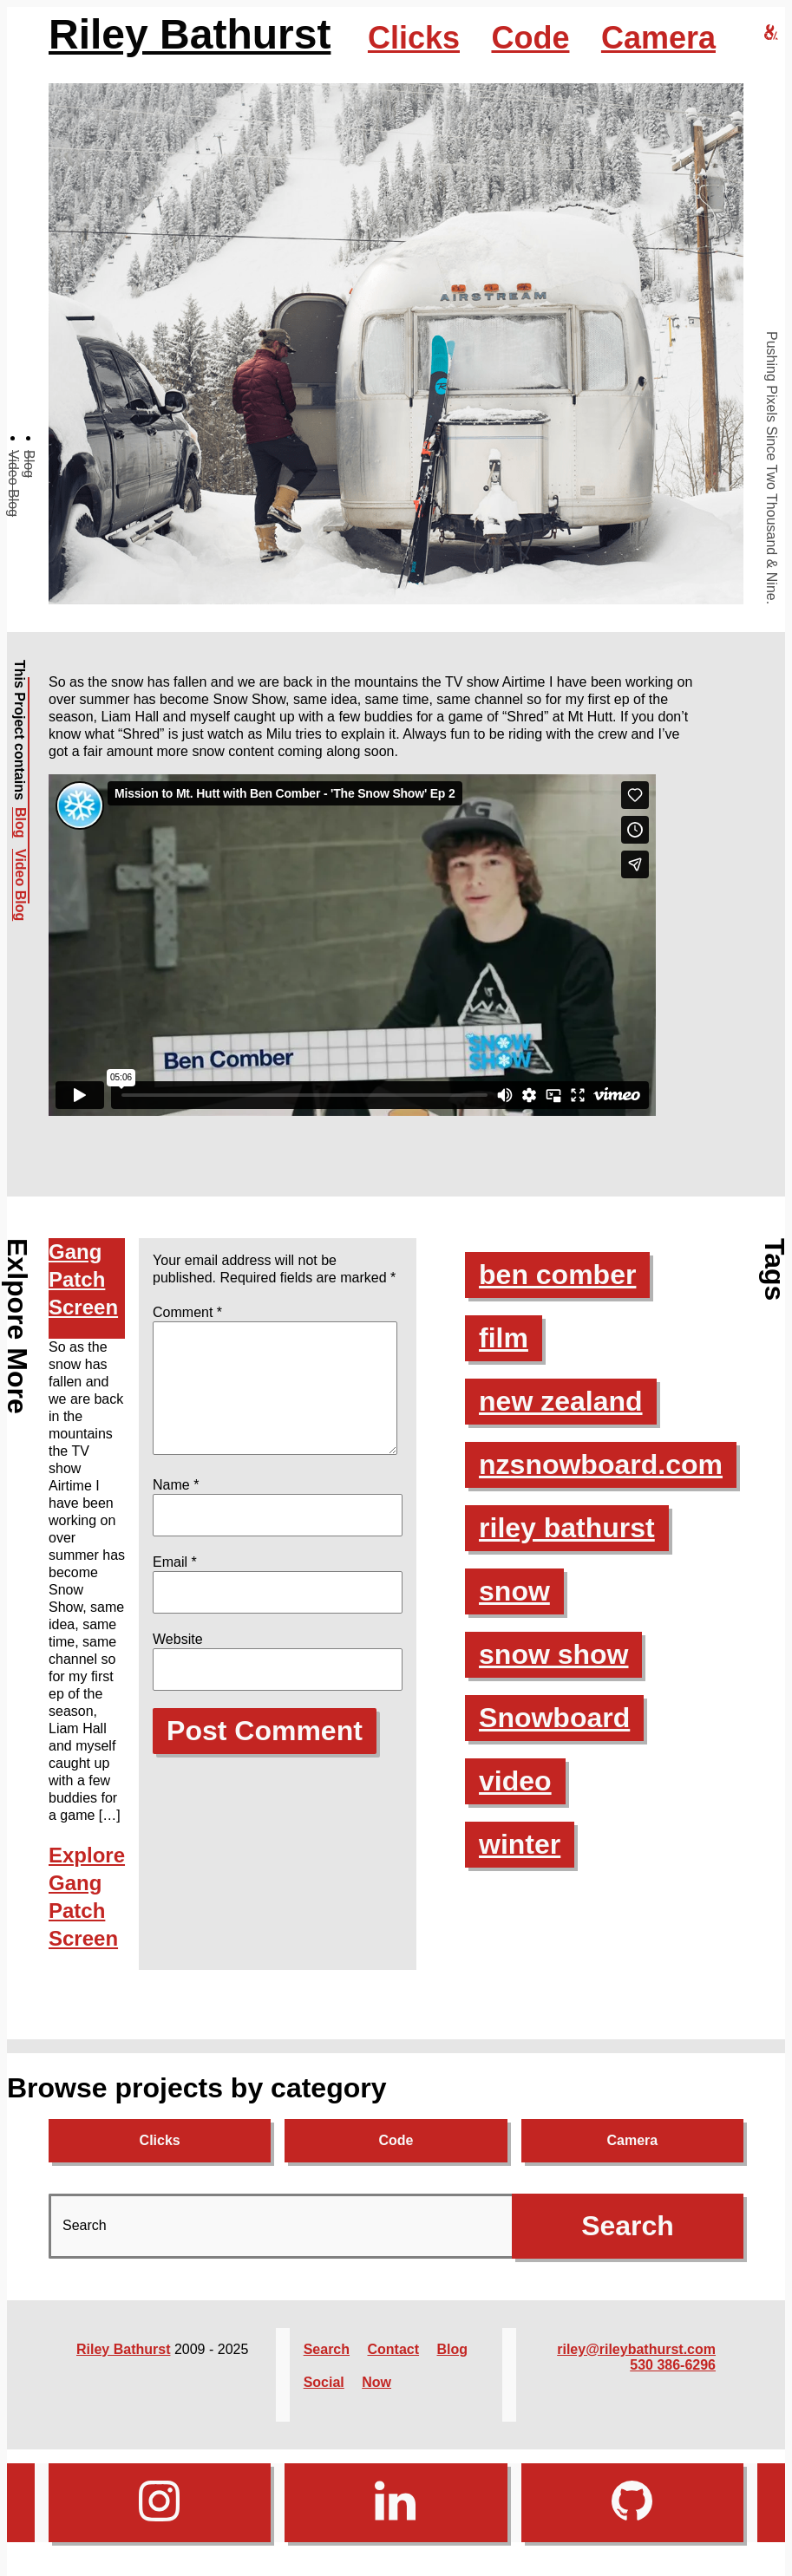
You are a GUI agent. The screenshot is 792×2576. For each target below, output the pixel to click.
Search (327, 2349)
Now (376, 2382)
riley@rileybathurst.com (636, 2349)
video (515, 1781)
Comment (187, 1312)
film (503, 1337)
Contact (393, 2349)
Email (175, 1582)
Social (324, 2382)
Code (530, 37)
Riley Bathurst (190, 34)
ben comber (557, 1274)
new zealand (561, 1401)
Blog (29, 464)
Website (178, 1660)
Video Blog (13, 483)
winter (519, 1844)
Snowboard (554, 1717)
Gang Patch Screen (83, 1279)
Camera (658, 37)
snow (514, 1591)
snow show (553, 1654)
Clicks (414, 37)
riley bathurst (567, 1527)
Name (176, 1505)
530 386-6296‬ (673, 2365)
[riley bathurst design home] (771, 33)
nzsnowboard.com (601, 1464)
